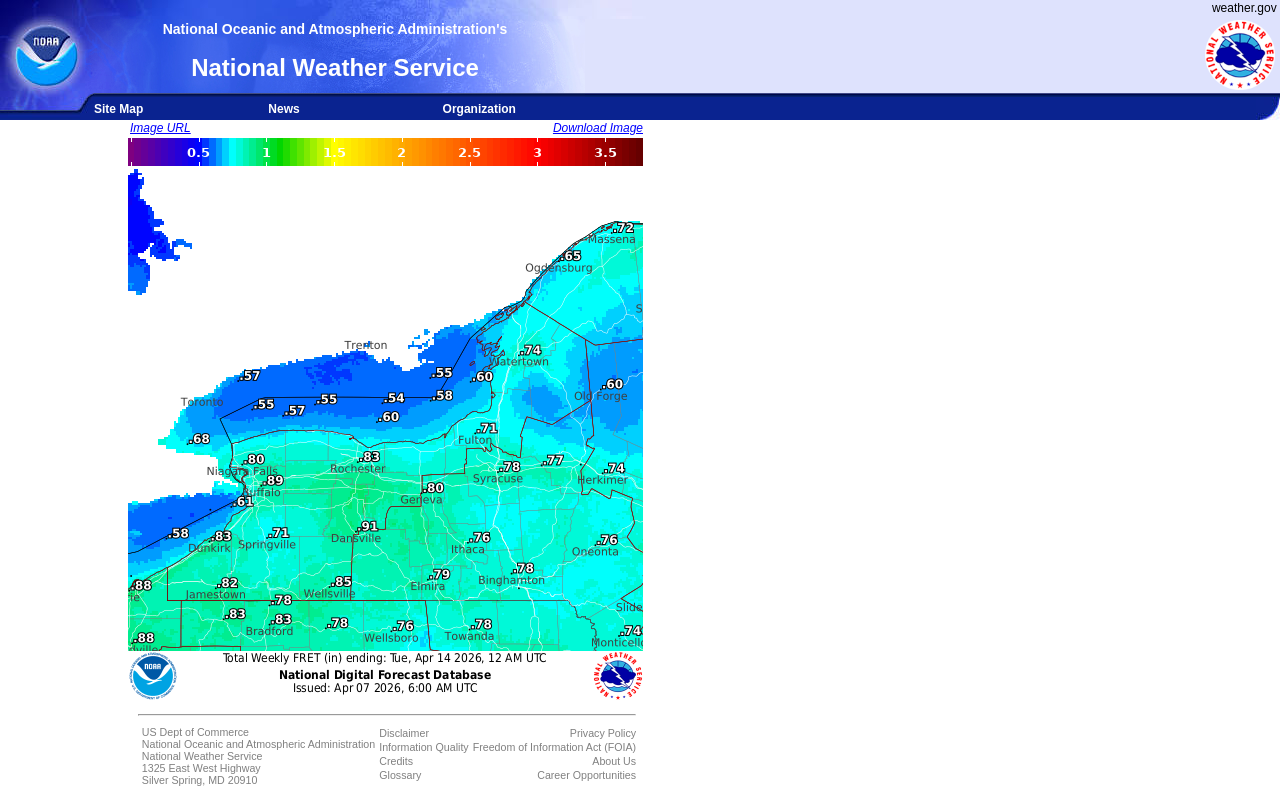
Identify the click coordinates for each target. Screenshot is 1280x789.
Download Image (598, 128)
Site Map (118, 109)
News (283, 109)
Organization (479, 109)
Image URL (160, 128)
